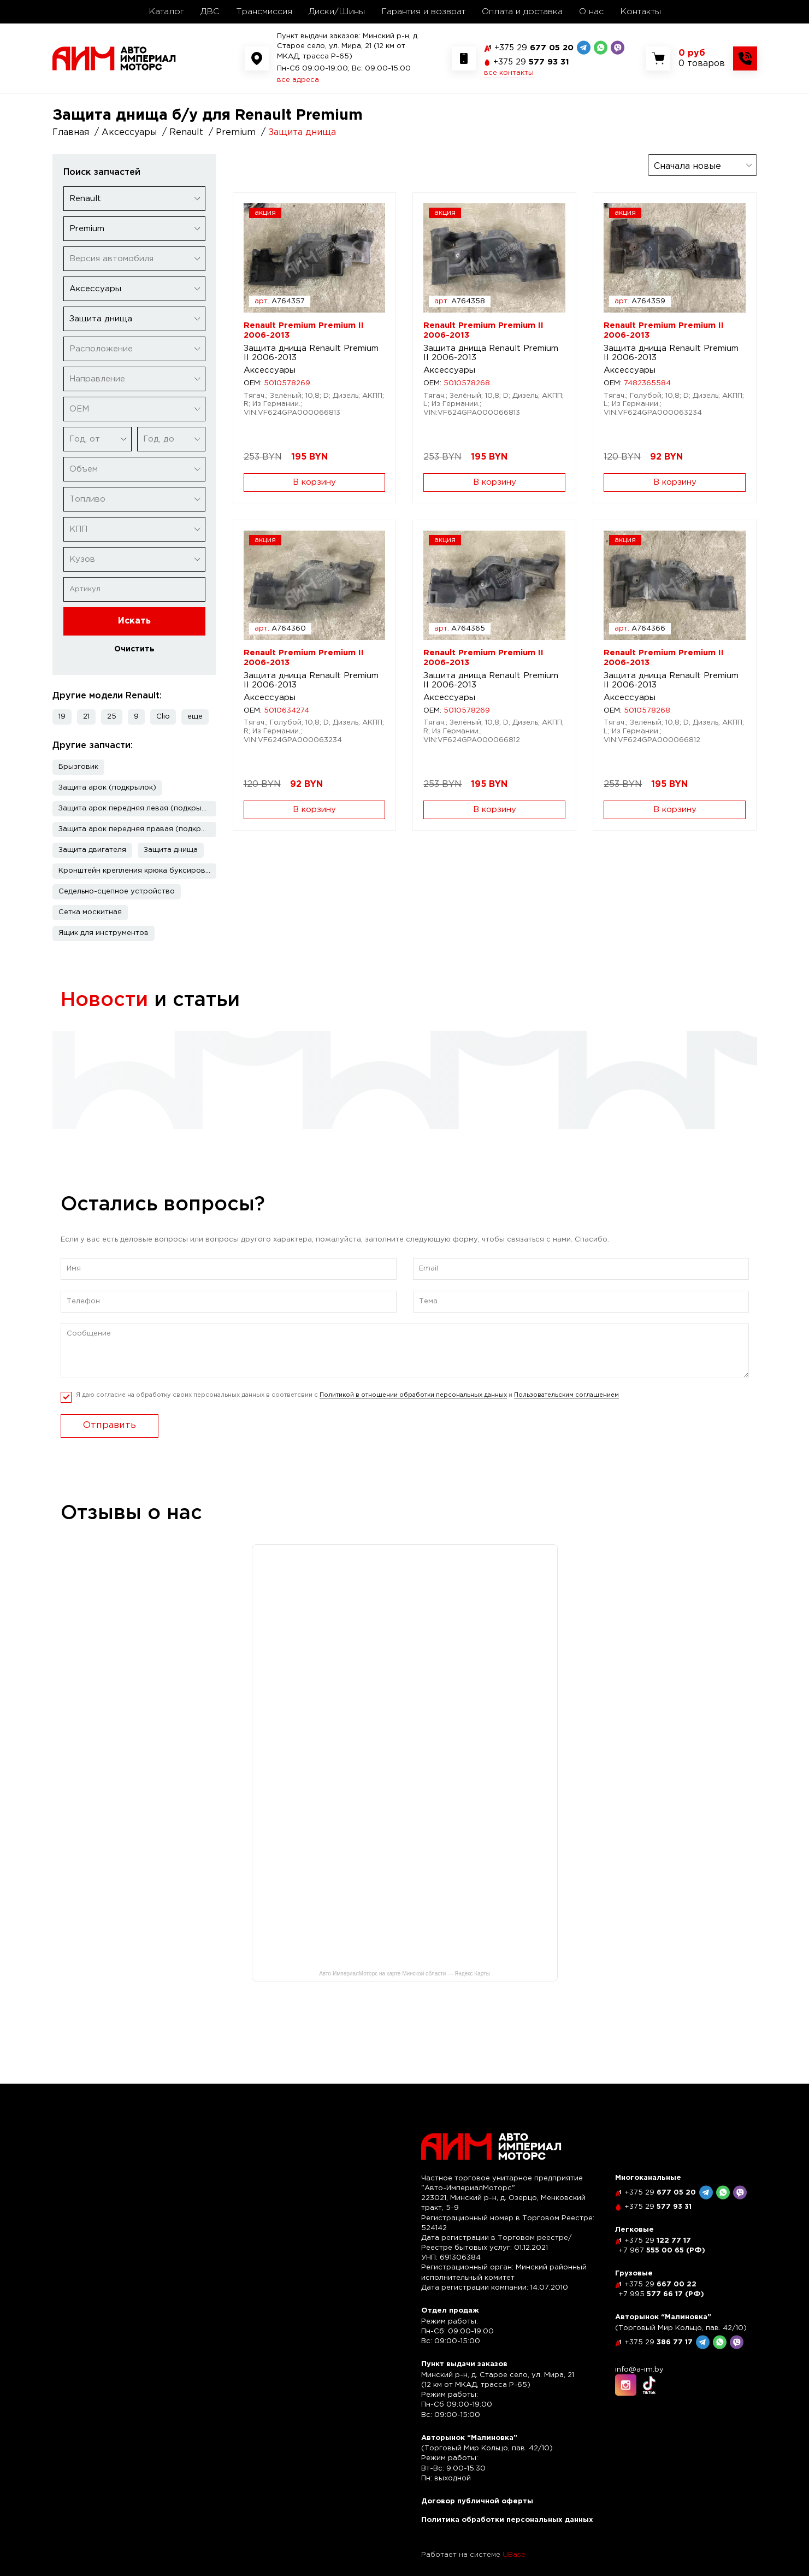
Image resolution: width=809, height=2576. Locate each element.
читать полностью (112, 1107)
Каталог (166, 12)
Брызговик (78, 767)
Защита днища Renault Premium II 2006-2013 (311, 353)
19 (62, 717)
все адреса (298, 80)
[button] (195, 717)
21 (86, 717)
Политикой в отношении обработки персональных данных (413, 1417)
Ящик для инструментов (103, 933)
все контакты (509, 73)
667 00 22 (660, 2284)
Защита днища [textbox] (100, 318)
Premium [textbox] (86, 228)
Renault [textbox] (85, 198)
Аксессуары (270, 370)
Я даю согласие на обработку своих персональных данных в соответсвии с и (347, 1418)
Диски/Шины (337, 12)
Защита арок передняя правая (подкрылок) (137, 829)
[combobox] (134, 198)
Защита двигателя (92, 850)
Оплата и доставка (522, 12)
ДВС (210, 12)
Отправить (109, 1448)
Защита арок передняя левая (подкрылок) (137, 808)
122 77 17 (657, 2241)
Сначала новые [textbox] (687, 166)
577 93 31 (531, 62)
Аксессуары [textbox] (95, 288)
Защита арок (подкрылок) (107, 788)
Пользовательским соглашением (566, 1417)
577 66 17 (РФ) (661, 2294)
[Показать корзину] (701, 58)
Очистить (134, 649)
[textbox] (134, 258)
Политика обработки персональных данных (507, 2520)
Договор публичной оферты (477, 2501)
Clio (163, 717)
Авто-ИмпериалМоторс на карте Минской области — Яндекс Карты (404, 1996)
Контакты (640, 12)
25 (111, 717)
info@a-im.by (639, 2370)
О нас (591, 12)
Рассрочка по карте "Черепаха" (385, 1053)
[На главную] (114, 58)
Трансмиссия (264, 12)
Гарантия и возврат (423, 12)
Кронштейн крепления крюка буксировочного (137, 871)
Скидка (90, 1053)
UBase (514, 2555)
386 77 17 (658, 2342)
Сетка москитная (90, 912)
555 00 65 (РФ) (661, 2251)
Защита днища (171, 850)
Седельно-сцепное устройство (116, 892)
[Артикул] (134, 589)
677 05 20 (534, 47)
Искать (134, 621)
